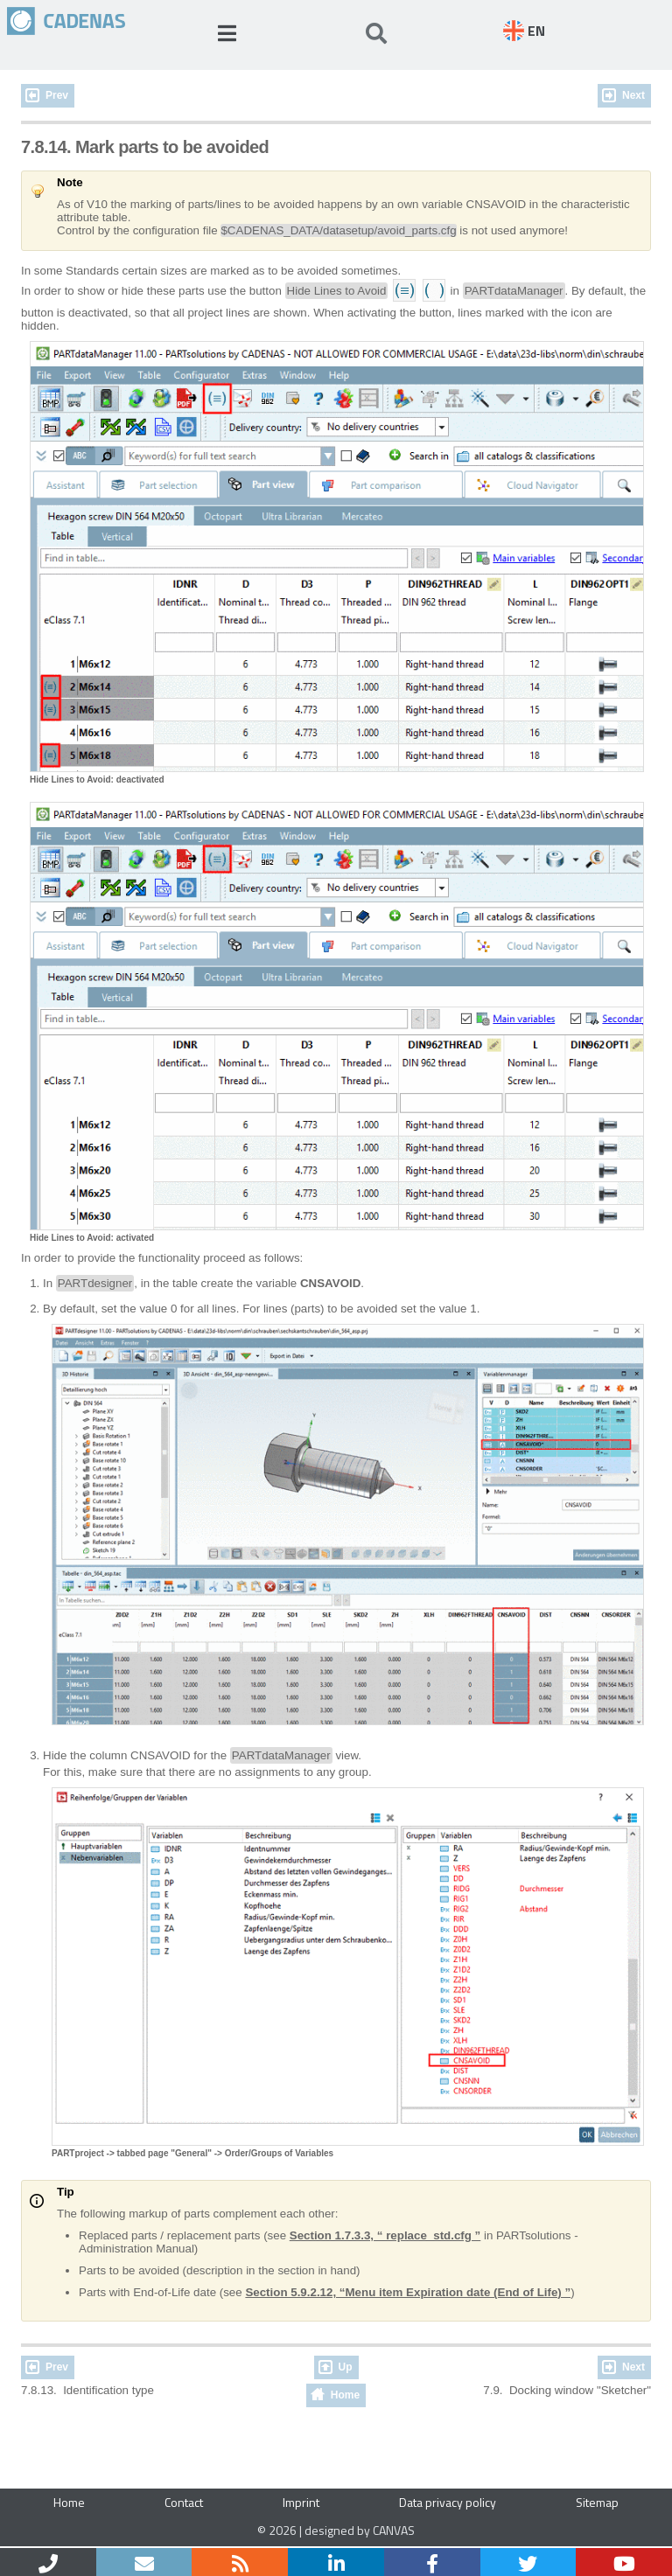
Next (633, 95)
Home (345, 2395)
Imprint (301, 2502)
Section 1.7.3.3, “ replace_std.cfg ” (385, 2235)
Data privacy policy (447, 2502)
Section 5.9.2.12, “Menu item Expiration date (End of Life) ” (407, 2292)
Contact (183, 2502)
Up (346, 2367)
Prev (57, 95)
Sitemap (597, 2502)
